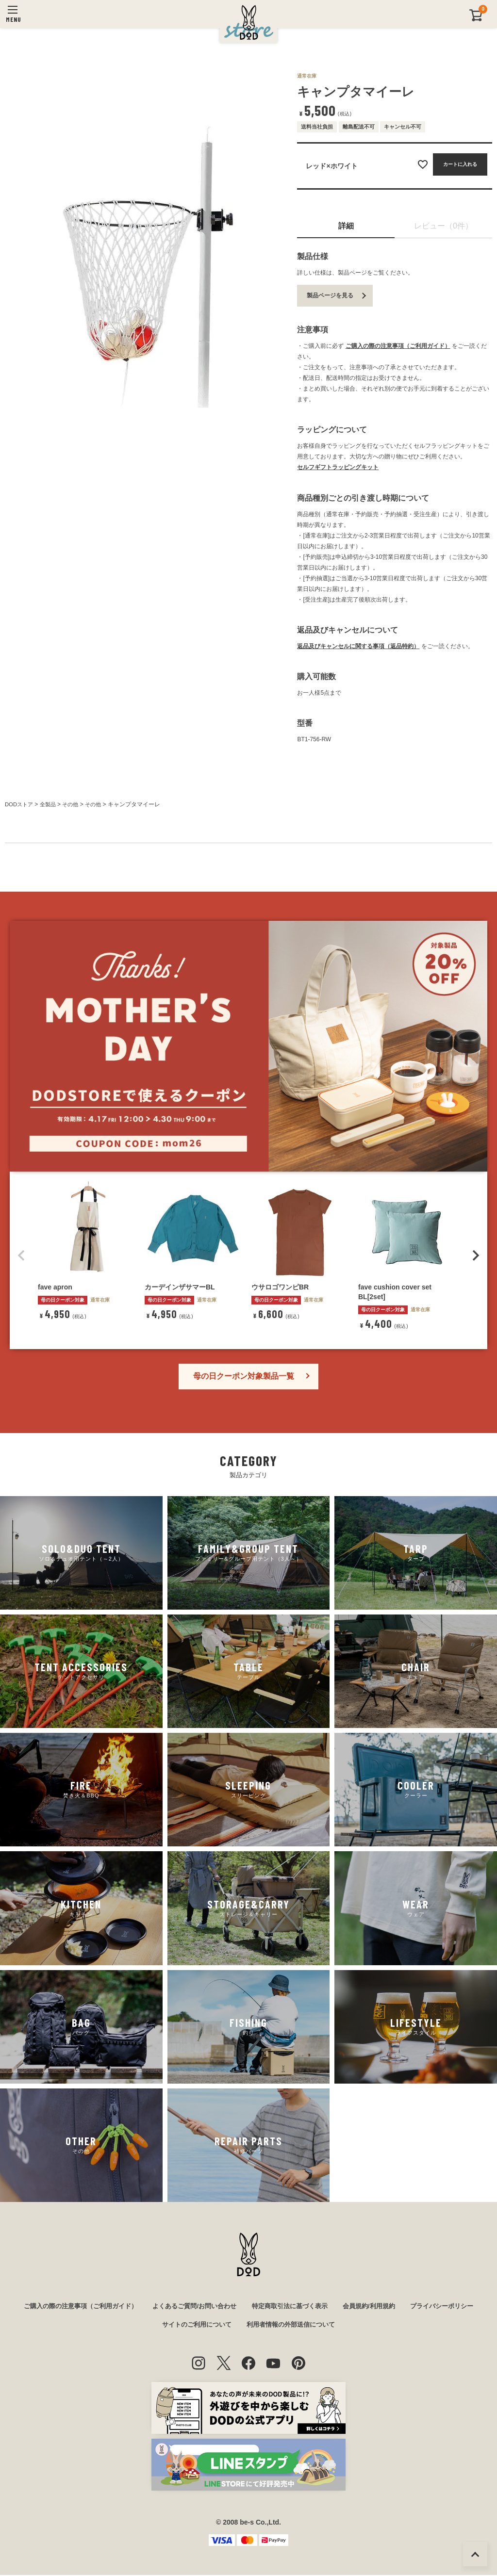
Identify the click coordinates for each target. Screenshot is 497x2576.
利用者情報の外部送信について (334, 2326)
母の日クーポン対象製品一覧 (243, 1375)
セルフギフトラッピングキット (338, 467)
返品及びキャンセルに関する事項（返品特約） (358, 645)
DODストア (20, 803)
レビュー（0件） (443, 226)
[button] (21, 1255)
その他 (74, 803)
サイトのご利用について (235, 2326)
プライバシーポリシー (148, 2326)
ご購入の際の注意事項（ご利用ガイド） (398, 345)
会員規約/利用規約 (418, 2306)
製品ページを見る (330, 295)
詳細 (346, 226)
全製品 (50, 803)
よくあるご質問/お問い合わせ (233, 2306)
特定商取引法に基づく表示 (334, 2306)
